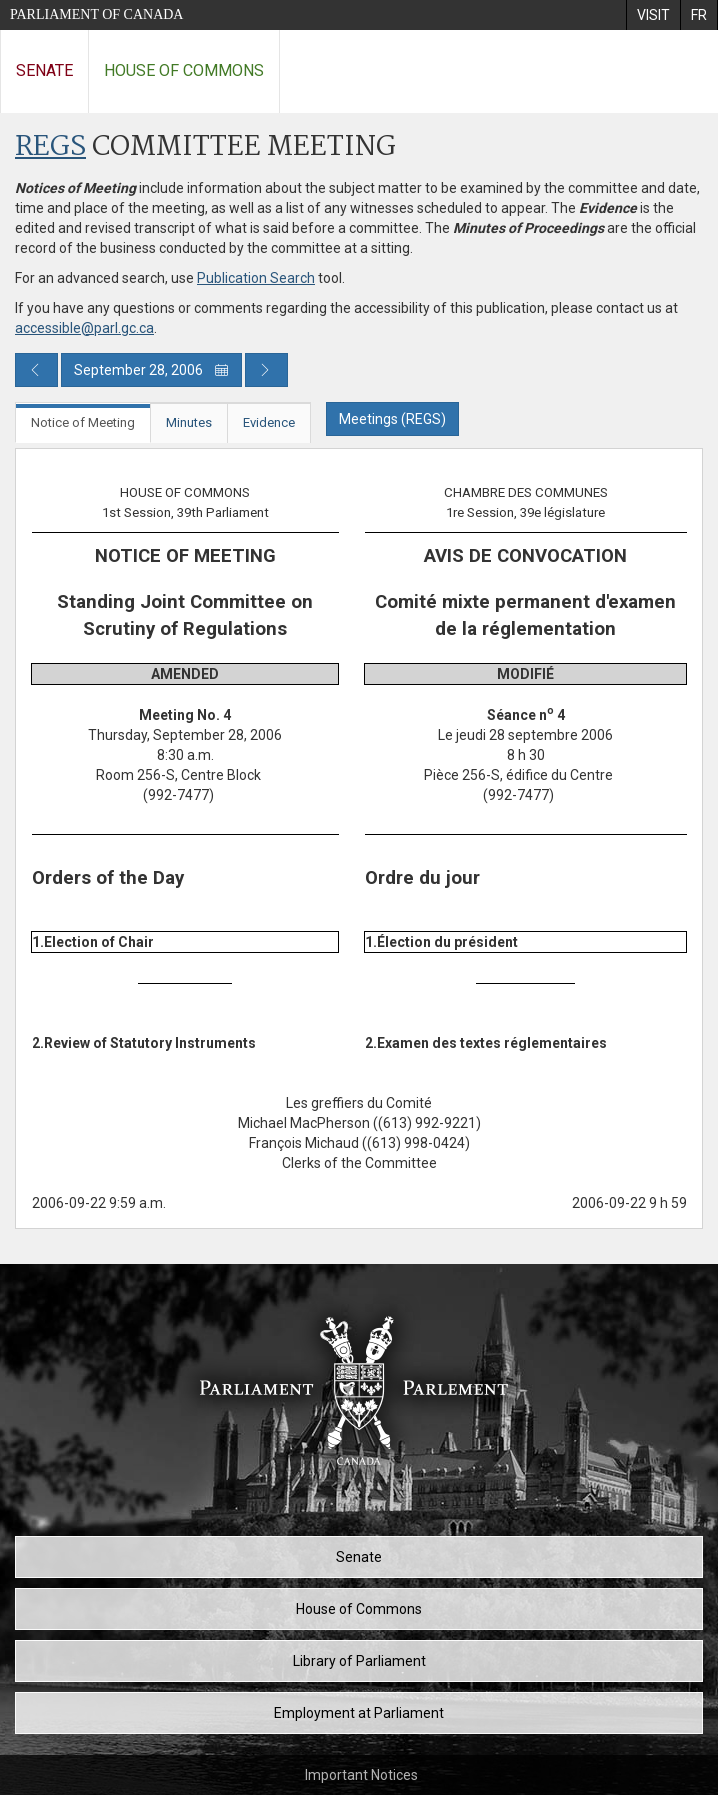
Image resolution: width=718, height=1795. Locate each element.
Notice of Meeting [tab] (83, 422)
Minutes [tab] (189, 422)
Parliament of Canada (96, 14)
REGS (50, 147)
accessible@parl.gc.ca (84, 328)
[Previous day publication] (36, 370)
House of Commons (184, 70)
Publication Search (256, 278)
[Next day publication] (266, 370)
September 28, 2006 (151, 370)
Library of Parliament (359, 1661)
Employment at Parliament (359, 1713)
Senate (44, 70)
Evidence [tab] (269, 422)
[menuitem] (653, 15)
